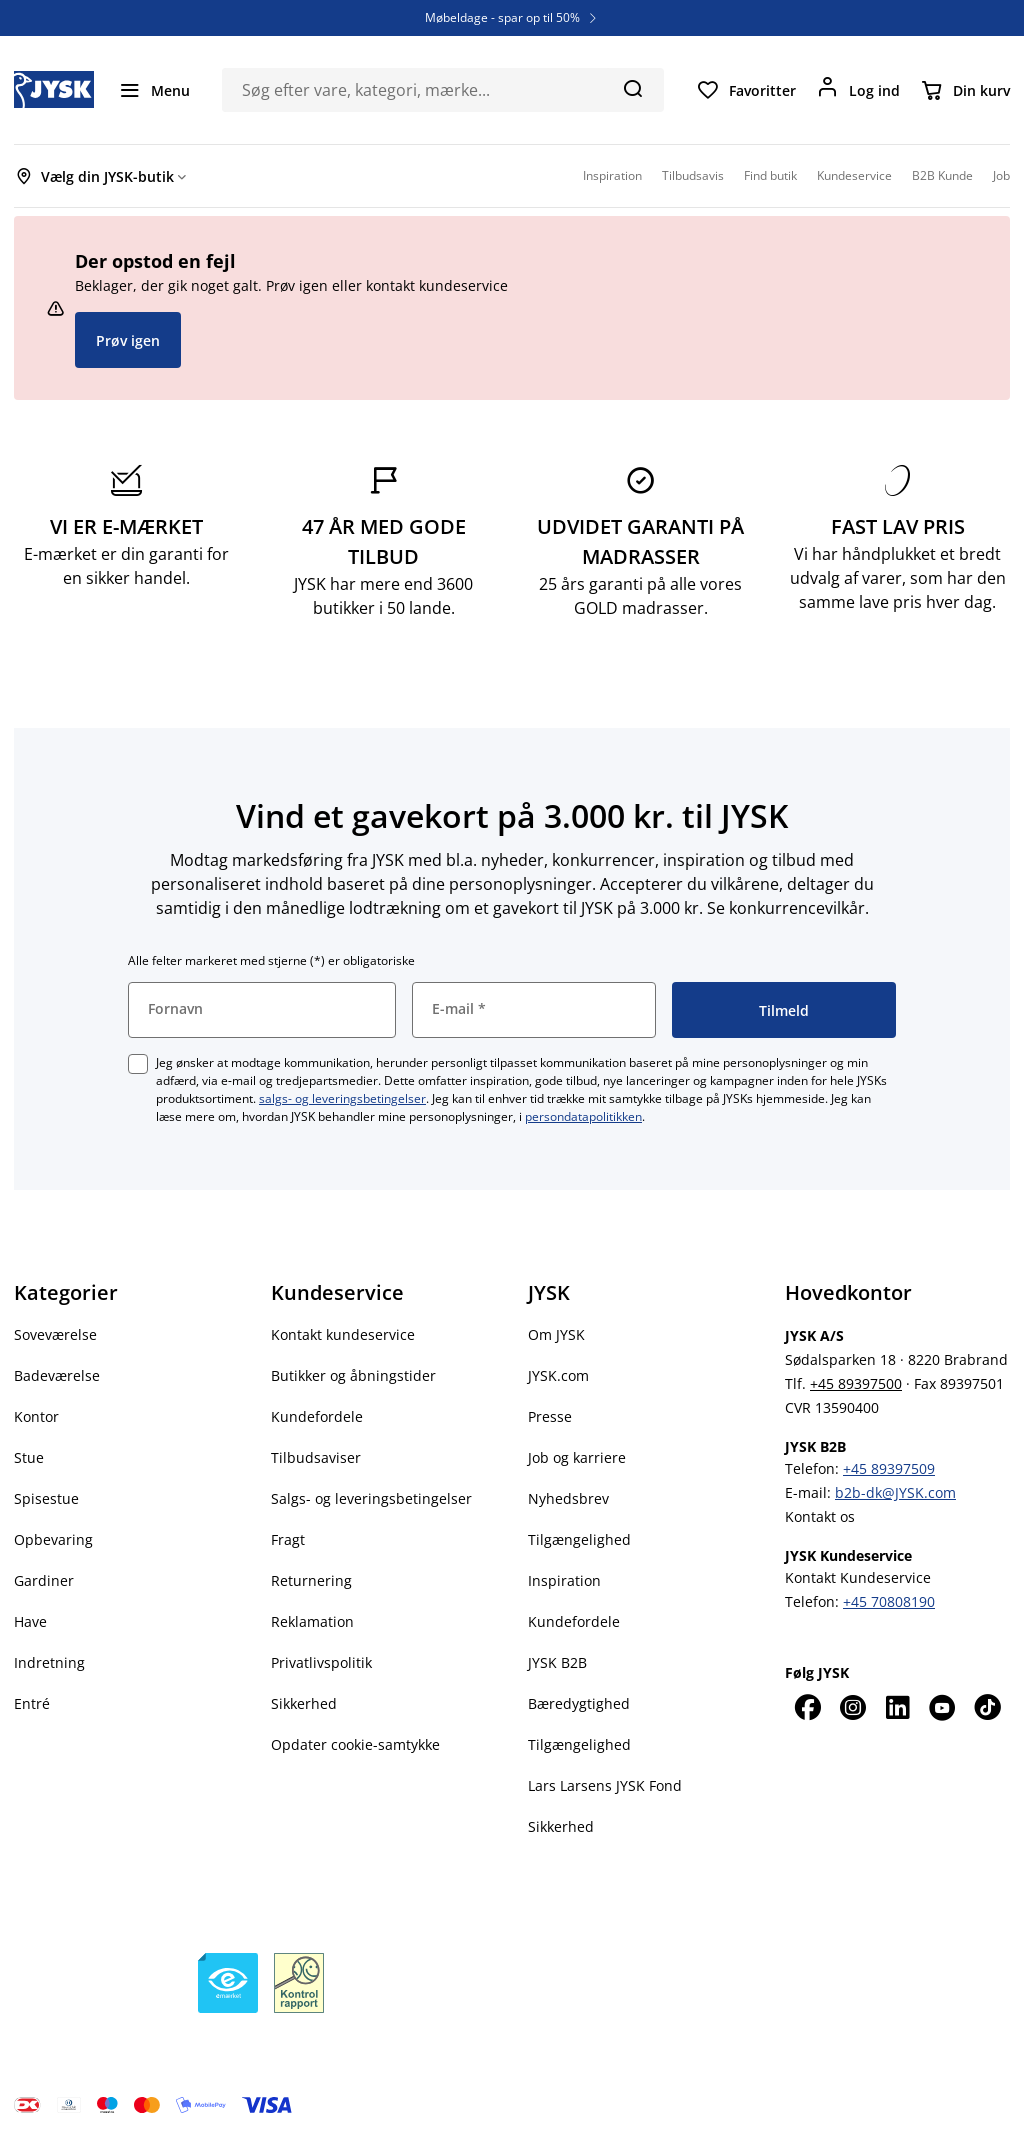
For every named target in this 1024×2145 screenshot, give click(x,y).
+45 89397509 (889, 1468)
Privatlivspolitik (321, 1662)
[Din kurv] (965, 90)
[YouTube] (942, 1707)
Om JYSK (556, 1334)
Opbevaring (53, 1539)
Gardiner (44, 1580)
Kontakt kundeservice (343, 1334)
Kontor (36, 1416)
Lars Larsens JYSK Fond (605, 1785)
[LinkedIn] (897, 1707)
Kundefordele (317, 1416)
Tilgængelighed (579, 1539)
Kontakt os (820, 1516)
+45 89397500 (856, 1383)
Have (30, 1621)
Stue (29, 1457)
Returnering (311, 1580)
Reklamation (312, 1621)
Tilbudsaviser (316, 1457)
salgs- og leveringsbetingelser (342, 1098)
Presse (550, 1416)
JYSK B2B (557, 1662)
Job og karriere (577, 1457)
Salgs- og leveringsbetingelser (371, 1498)
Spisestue (46, 1498)
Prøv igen (128, 340)
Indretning (49, 1662)
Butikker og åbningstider (353, 1375)
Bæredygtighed (579, 1703)
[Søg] (632, 88)
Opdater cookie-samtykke (355, 1744)
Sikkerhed (304, 1703)
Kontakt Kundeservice (858, 1577)
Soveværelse (55, 1334)
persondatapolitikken (583, 1116)
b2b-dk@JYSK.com (895, 1492)
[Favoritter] (746, 90)
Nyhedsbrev (568, 1498)
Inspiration (564, 1580)
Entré (32, 1703)
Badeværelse (57, 1375)
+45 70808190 (889, 1601)
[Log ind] (858, 90)
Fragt (288, 1539)
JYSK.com (558, 1375)
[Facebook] (807, 1707)
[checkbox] (138, 1064)
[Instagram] (852, 1707)
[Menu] (154, 90)
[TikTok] (987, 1707)
